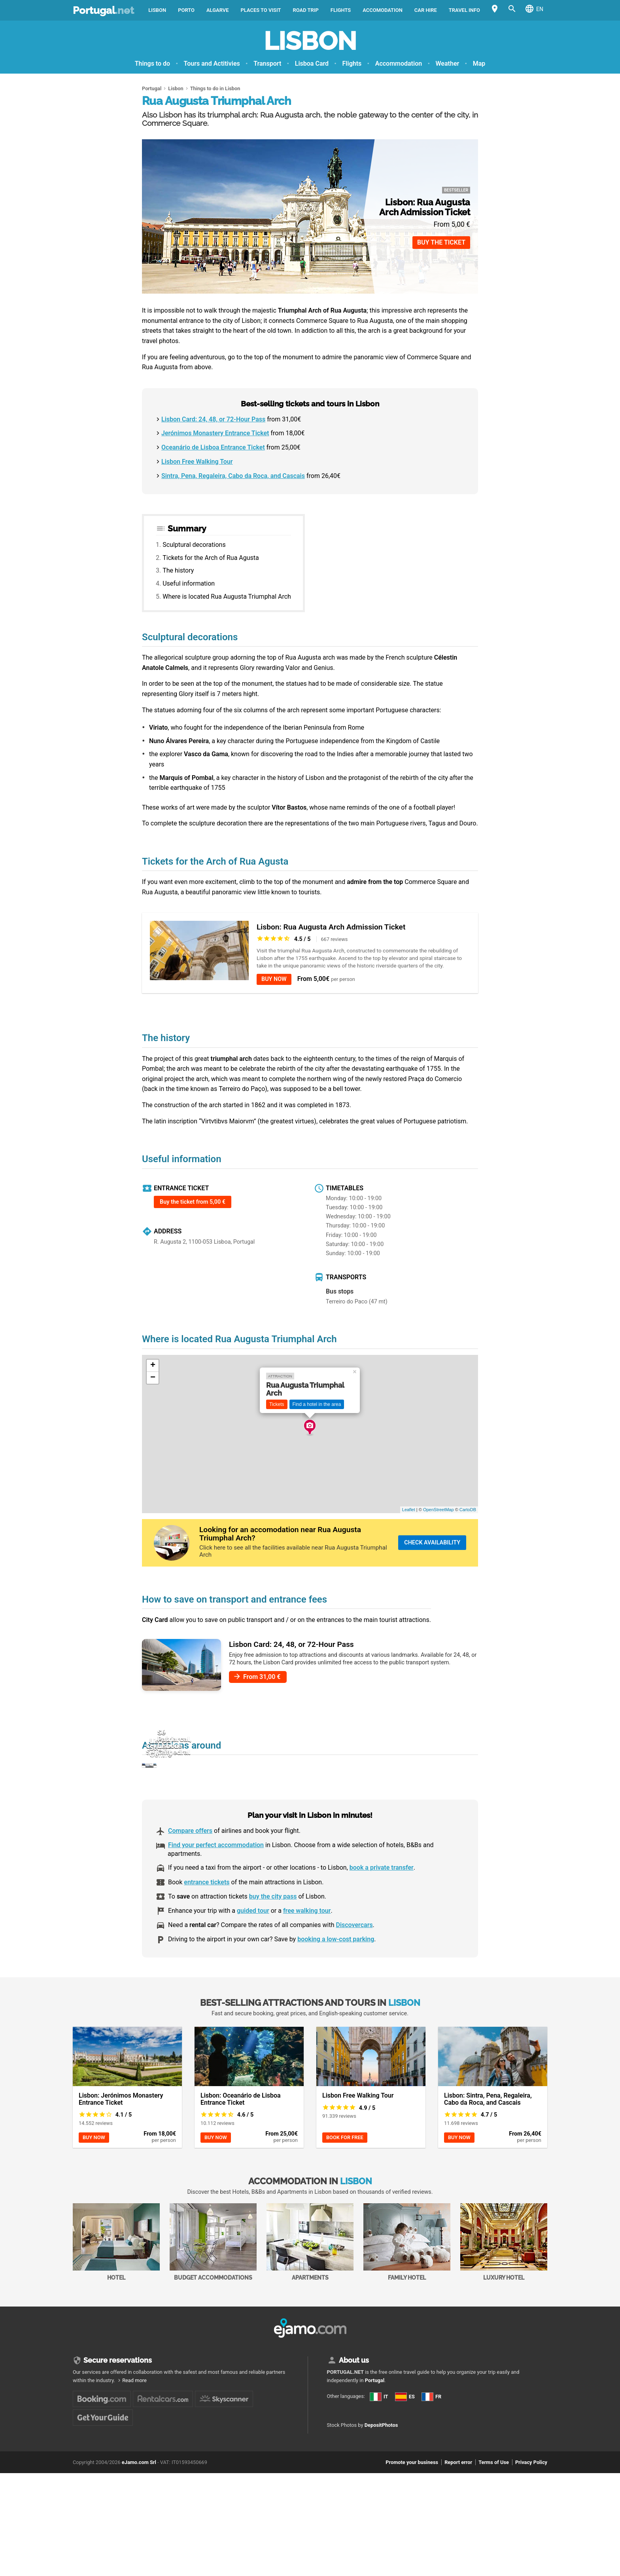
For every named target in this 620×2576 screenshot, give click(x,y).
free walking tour (307, 1951)
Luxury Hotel (503, 2282)
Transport (267, 63)
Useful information (189, 583)
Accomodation (383, 10)
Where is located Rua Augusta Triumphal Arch (227, 596)
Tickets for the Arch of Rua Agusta (211, 557)
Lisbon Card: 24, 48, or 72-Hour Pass (213, 419)
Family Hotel (406, 2282)
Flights (341, 10)
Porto (186, 10)
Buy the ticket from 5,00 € (192, 1202)
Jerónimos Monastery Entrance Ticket (215, 433)
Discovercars (354, 1965)
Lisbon (157, 10)
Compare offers (190, 1871)
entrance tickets (206, 1922)
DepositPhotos (381, 2503)
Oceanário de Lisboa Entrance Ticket (213, 447)
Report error (458, 2540)
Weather (447, 63)
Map (479, 63)
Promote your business (412, 2540)
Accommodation (398, 63)
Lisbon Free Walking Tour (197, 461)
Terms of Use (493, 2540)
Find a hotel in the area (317, 1404)
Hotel (116, 2282)
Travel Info (464, 10)
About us (354, 2400)
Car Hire (425, 10)
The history (178, 570)
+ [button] (152, 1365)
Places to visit (260, 10)
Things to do (152, 63)
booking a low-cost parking (335, 1979)
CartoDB (467, 1509)
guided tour (253, 1951)
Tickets (276, 1404)
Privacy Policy (531, 2540)
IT (335, 2445)
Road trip (306, 10)
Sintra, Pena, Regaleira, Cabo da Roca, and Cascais (233, 476)
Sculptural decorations (194, 544)
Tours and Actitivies (212, 63)
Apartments (310, 2282)
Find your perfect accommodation (216, 1885)
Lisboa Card (312, 63)
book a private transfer (382, 1908)
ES (335, 2459)
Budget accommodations (213, 2282)
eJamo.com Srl (139, 2540)
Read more (134, 2421)
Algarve (217, 10)
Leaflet (408, 1509)
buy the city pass (273, 1937)
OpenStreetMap (438, 1509)
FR (335, 2472)
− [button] (152, 1378)
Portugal (103, 10)
